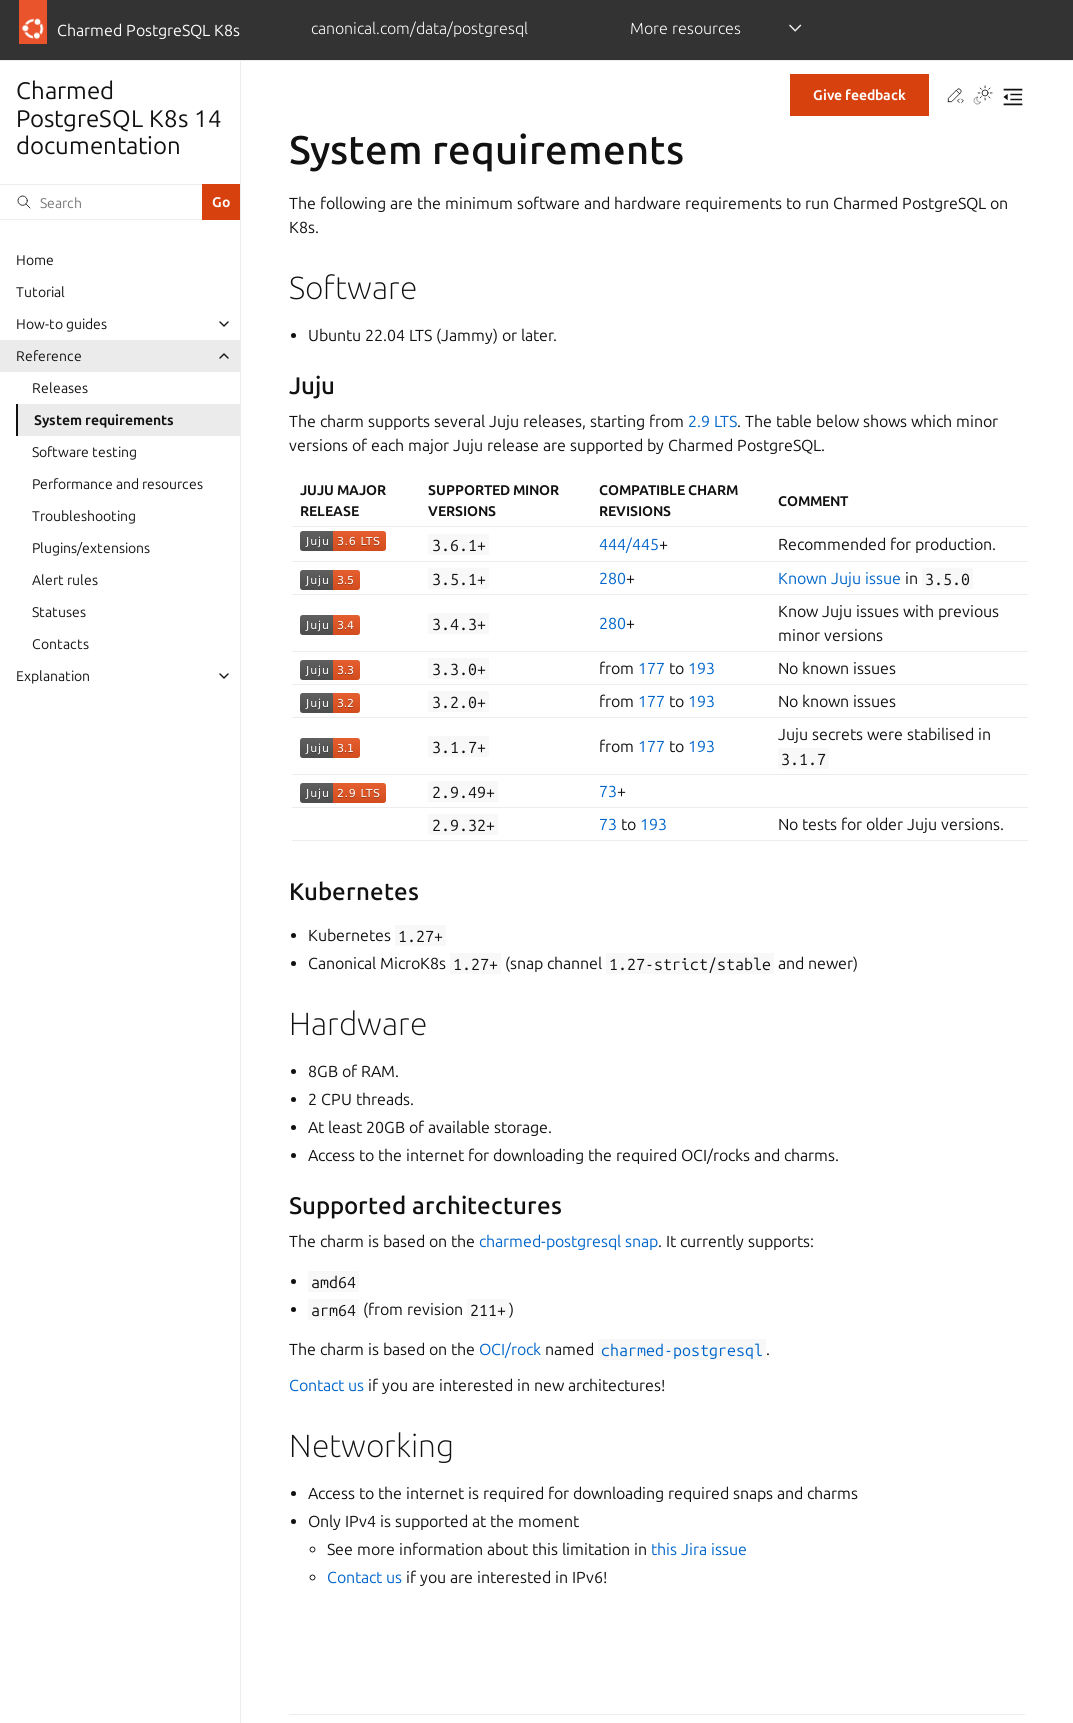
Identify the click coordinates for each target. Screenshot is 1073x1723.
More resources (685, 28)
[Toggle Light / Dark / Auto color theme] (983, 97)
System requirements (104, 420)
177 (651, 668)
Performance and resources (117, 484)
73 (608, 791)
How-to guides (61, 324)
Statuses (59, 612)
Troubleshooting (84, 516)
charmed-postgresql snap (568, 1241)
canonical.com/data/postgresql (419, 28)
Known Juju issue (839, 578)
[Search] (101, 202)
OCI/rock (510, 1349)
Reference (49, 356)
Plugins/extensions (91, 548)
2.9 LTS (712, 421)
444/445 (629, 544)
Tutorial (40, 292)
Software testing (84, 452)
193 (701, 668)
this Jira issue (699, 1549)
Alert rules (65, 580)
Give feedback (859, 95)
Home (35, 260)
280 (612, 578)
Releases (60, 388)
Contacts (60, 644)
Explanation (53, 676)
